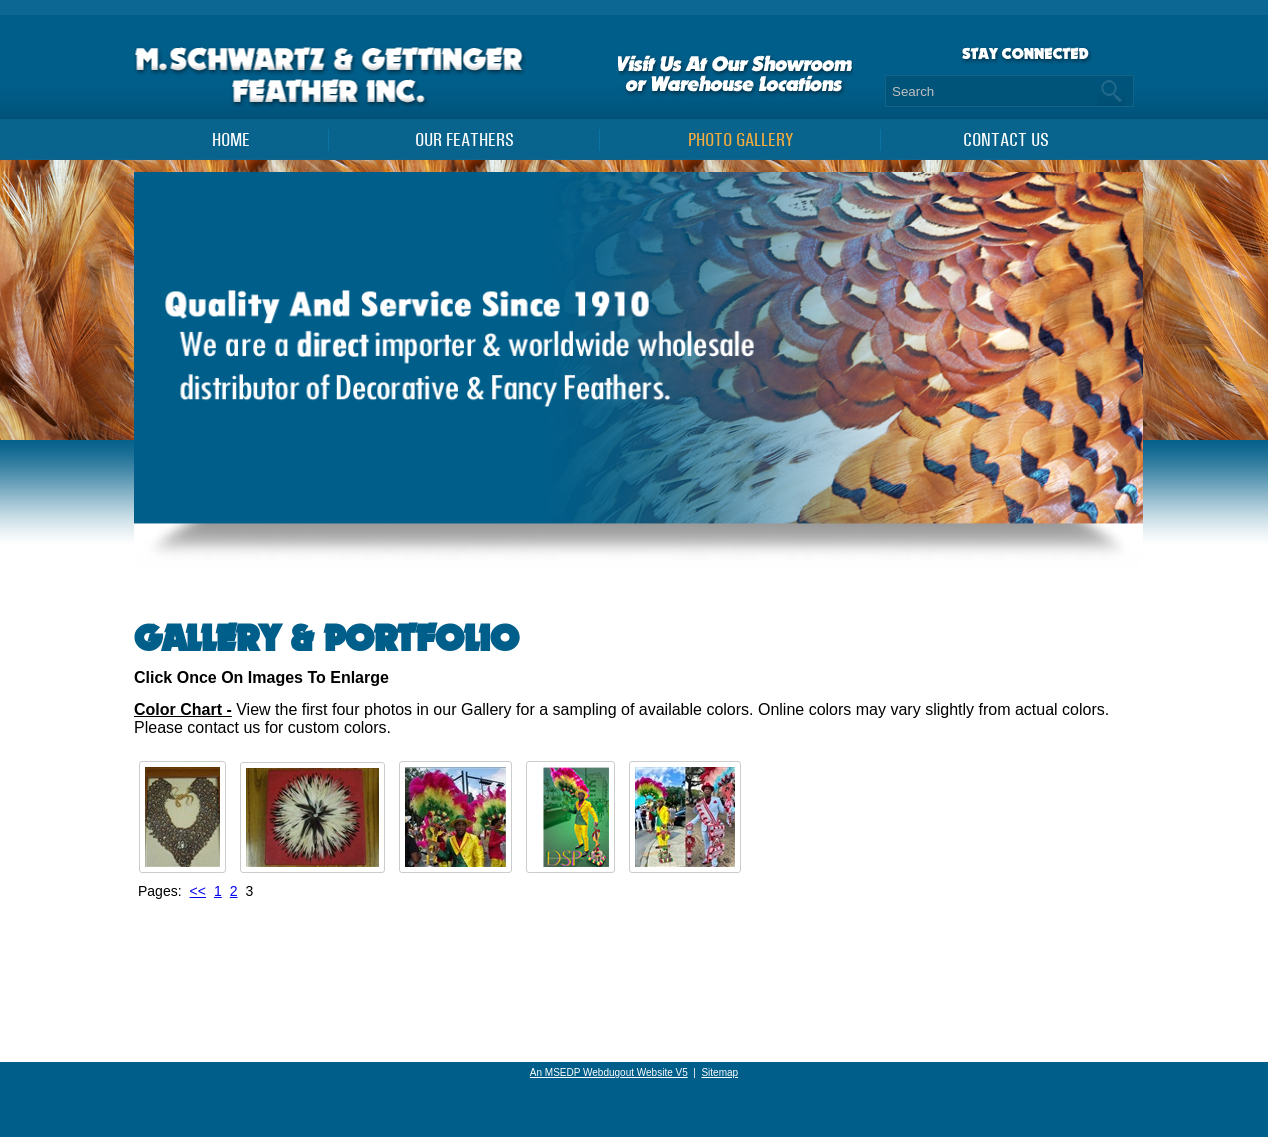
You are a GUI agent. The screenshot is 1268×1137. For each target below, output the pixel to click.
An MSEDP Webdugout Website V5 (609, 1072)
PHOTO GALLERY (740, 140)
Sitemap (719, 1072)
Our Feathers (464, 140)
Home (231, 140)
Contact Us (1006, 140)
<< (198, 891)
